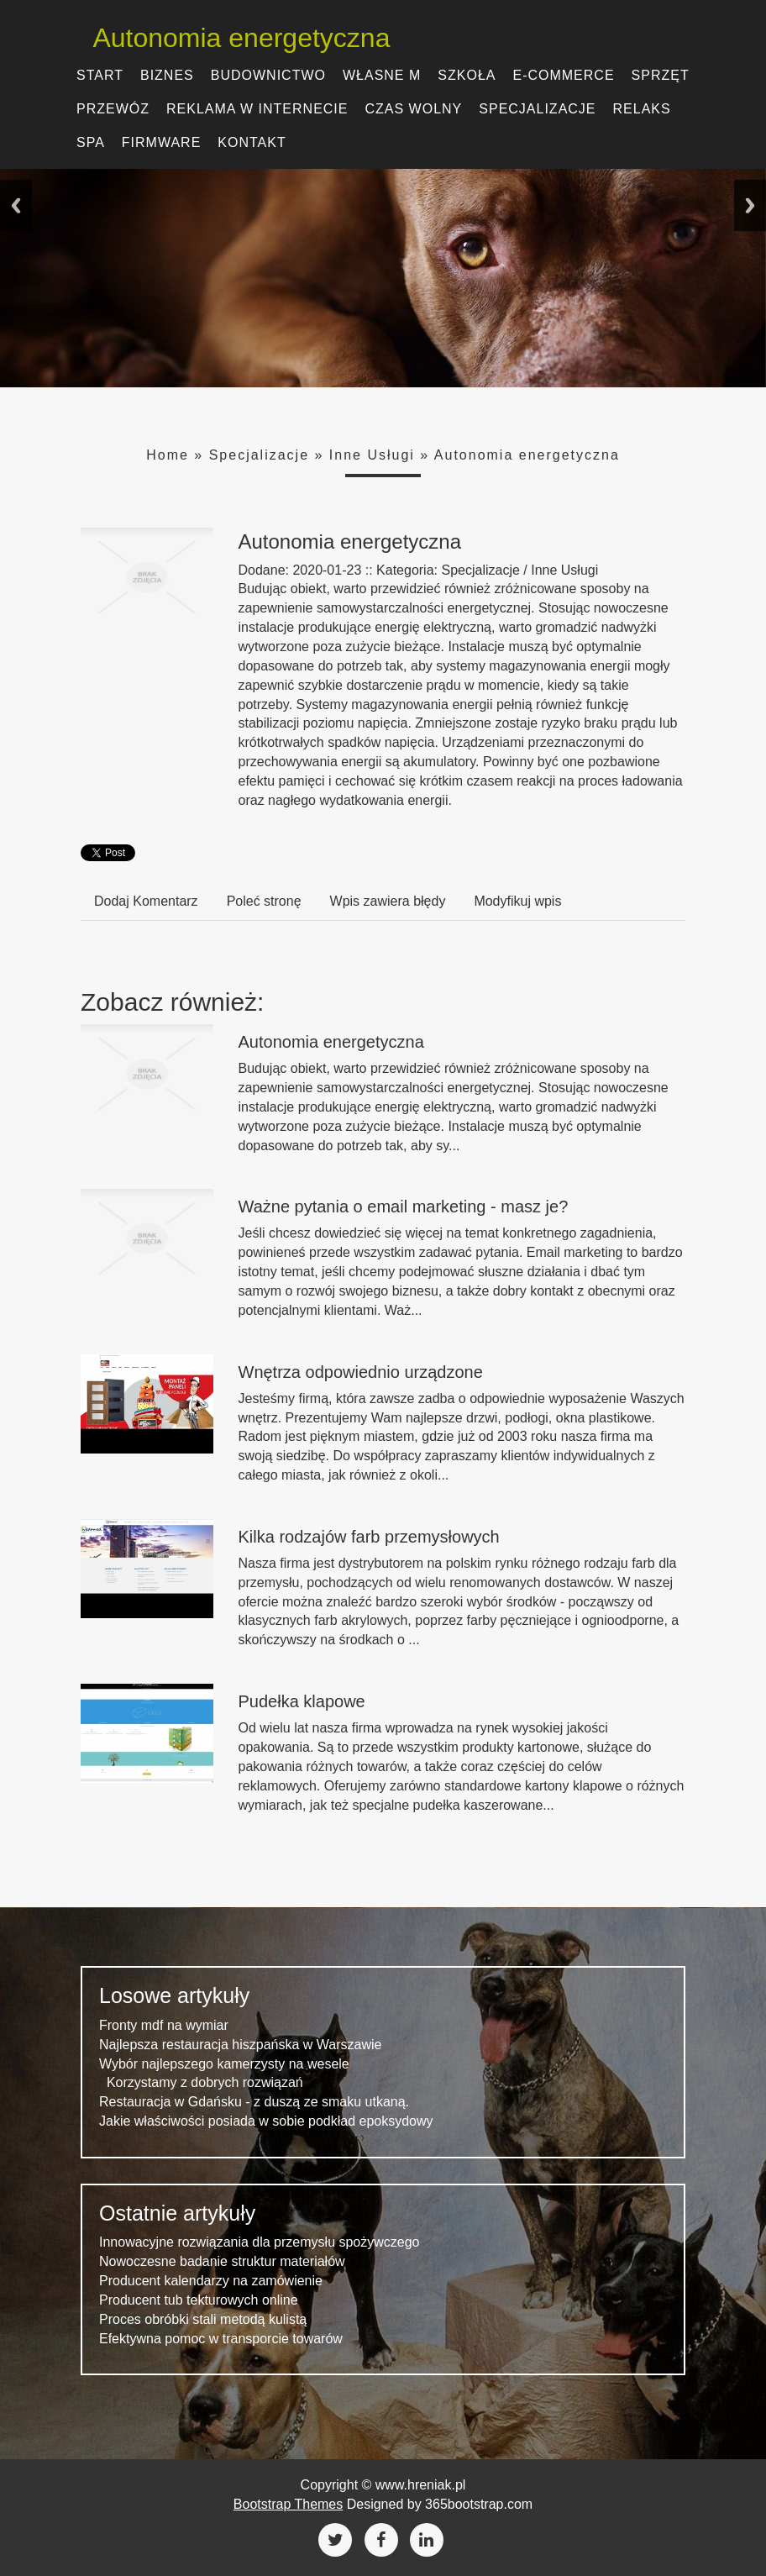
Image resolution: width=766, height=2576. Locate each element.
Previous (16, 205)
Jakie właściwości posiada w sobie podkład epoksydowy (266, 2121)
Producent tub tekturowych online (198, 2300)
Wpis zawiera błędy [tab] (388, 901)
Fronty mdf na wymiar (163, 2025)
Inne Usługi (372, 455)
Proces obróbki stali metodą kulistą (203, 2319)
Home (167, 455)
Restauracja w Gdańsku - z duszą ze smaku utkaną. (254, 2102)
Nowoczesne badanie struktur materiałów (222, 2261)
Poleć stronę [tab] (264, 901)
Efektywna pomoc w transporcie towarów (221, 2339)
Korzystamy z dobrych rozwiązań (201, 2082)
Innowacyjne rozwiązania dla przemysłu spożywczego (259, 2242)
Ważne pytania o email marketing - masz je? (404, 1206)
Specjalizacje (259, 455)
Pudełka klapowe (302, 1701)
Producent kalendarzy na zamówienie (211, 2281)
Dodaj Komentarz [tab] (146, 901)
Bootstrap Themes (288, 2504)
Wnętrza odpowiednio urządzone (361, 1372)
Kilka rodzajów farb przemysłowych (369, 1536)
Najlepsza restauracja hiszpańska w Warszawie (240, 2044)
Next (750, 205)
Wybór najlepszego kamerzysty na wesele (224, 2064)
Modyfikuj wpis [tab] (517, 901)
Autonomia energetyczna (229, 38)
